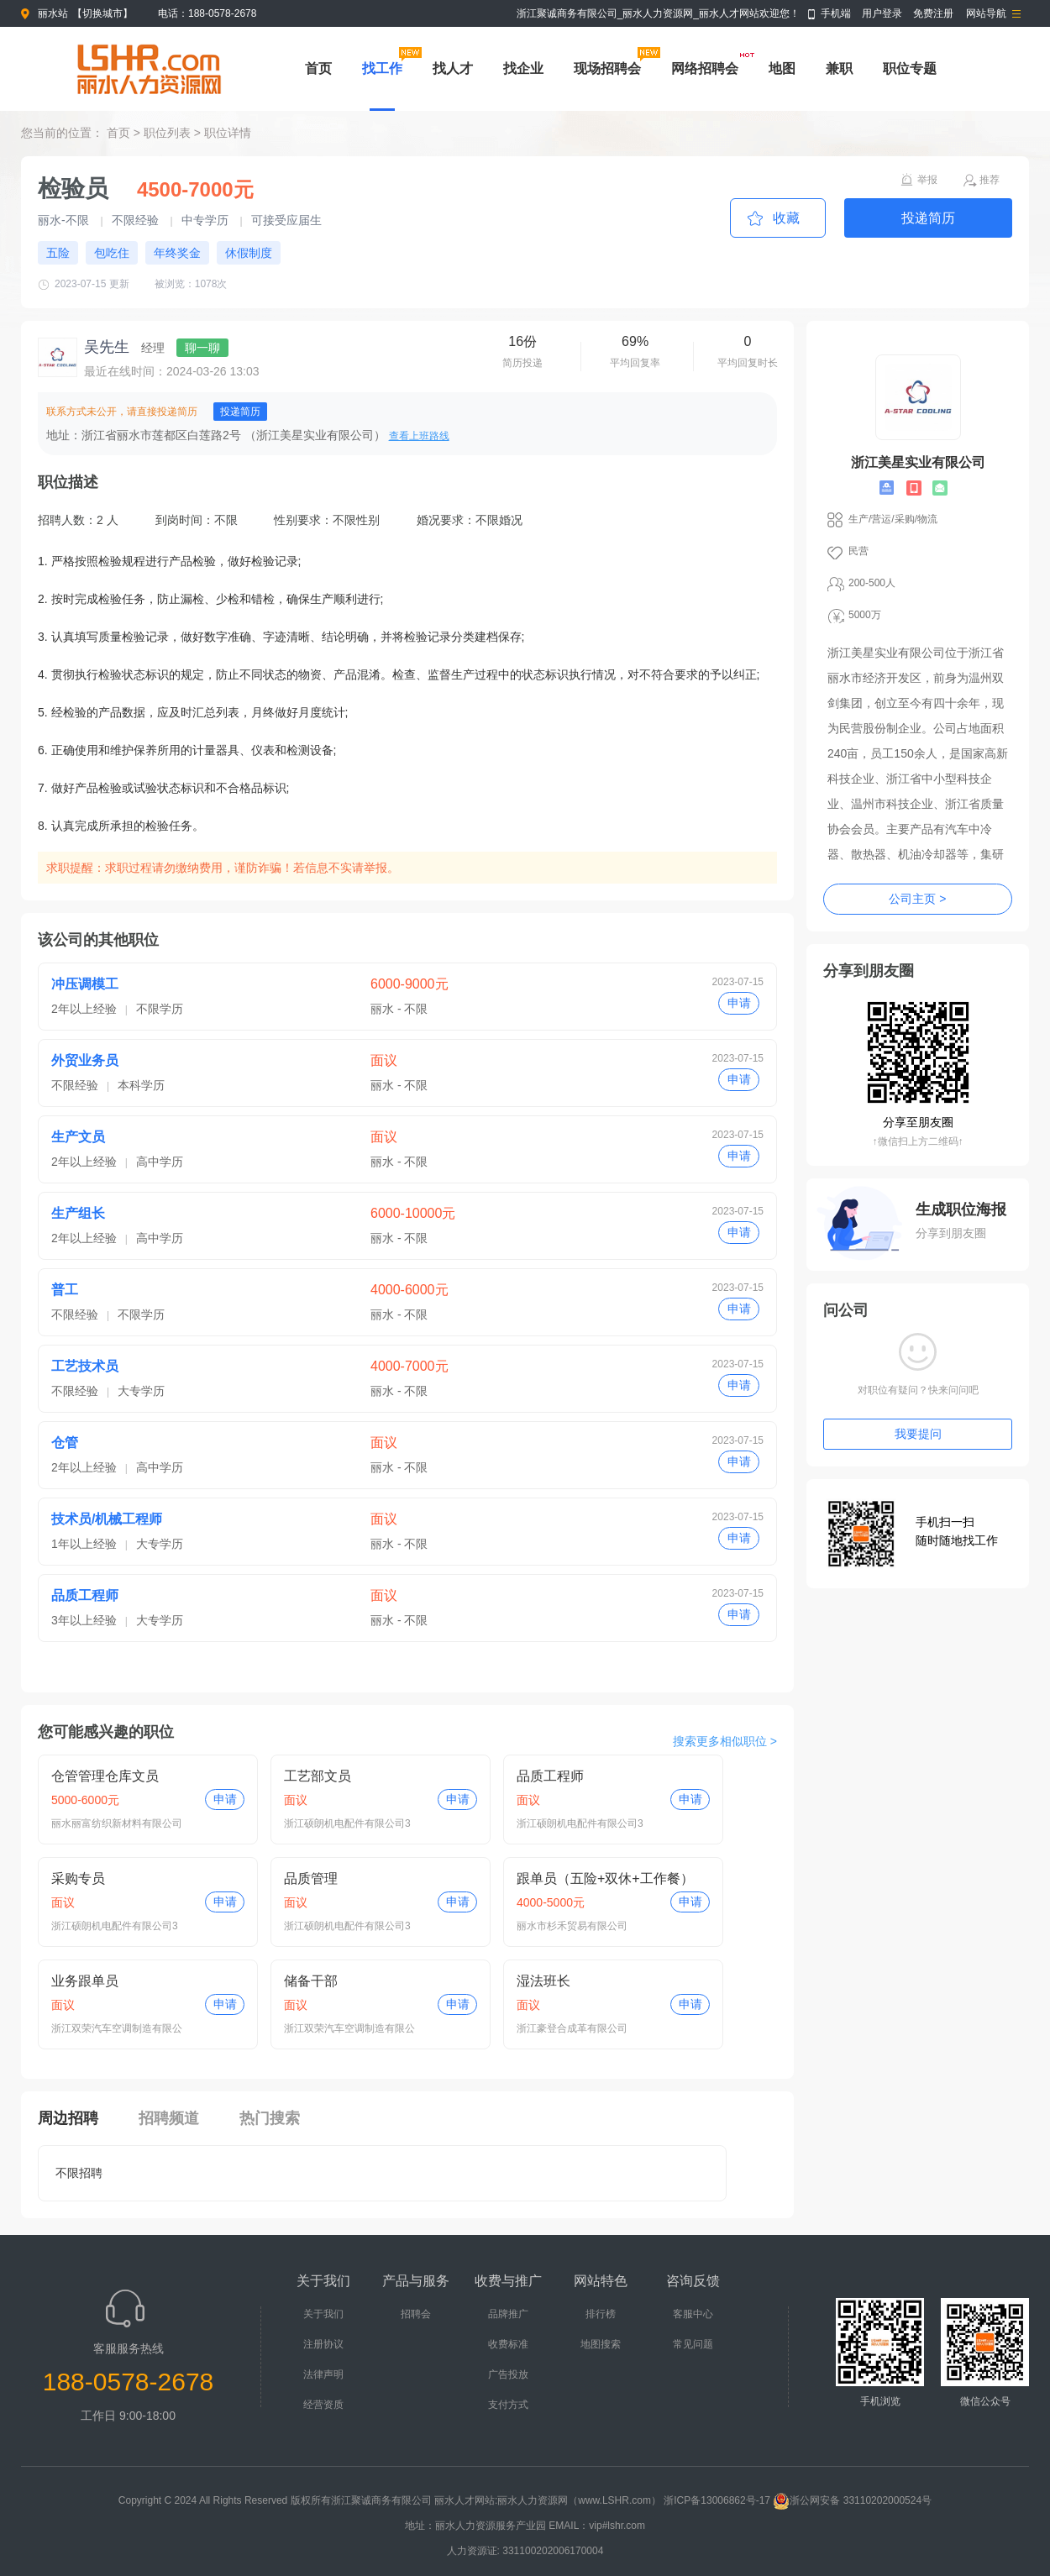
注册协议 (323, 2344)
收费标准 (508, 2344)
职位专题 (910, 68)
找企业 (523, 68)
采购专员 (78, 1878)
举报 (927, 180)
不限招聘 (78, 2173)
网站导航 (986, 13)
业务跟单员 (84, 1981)
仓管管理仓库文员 (105, 1776)
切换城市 (102, 13)
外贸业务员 (84, 1060)
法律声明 (323, 2374)
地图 (782, 68)
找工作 (382, 68)
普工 (64, 1290)
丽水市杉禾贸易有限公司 (572, 1926)
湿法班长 (543, 1981)
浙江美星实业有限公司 (918, 462)
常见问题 (693, 2344)
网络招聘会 (704, 68)
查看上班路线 (419, 436)
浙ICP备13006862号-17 (717, 2500)
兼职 (839, 68)
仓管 (64, 1442)
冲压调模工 (84, 984)
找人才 (453, 68)
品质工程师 (84, 1595)
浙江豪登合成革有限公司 (572, 2028)
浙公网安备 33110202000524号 (852, 2500)
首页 (318, 68)
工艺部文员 (317, 1776)
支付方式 (508, 2405)
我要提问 (918, 1433)
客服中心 (693, 2314)
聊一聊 (202, 347)
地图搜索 (600, 2344)
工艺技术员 (84, 1366)
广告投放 (508, 2374)
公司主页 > (917, 898)
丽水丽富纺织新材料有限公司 (116, 1823)
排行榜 (600, 2314)
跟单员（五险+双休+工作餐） (605, 1878)
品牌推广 (508, 2314)
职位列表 (167, 132)
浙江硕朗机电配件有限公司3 (347, 1823)
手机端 (836, 13)
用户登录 (882, 13)
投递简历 (928, 218)
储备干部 (311, 1981)
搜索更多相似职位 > (725, 1741)
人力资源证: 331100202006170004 (525, 2551)
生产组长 (78, 1213)
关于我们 (323, 2314)
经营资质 (323, 2405)
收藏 (786, 218)
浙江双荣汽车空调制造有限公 (116, 2028)
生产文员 (78, 1137)
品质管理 (311, 1878)
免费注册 (933, 13)
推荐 (989, 180)
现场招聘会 (607, 68)
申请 (739, 1003)
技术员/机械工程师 (106, 1519)
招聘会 (416, 2314)
